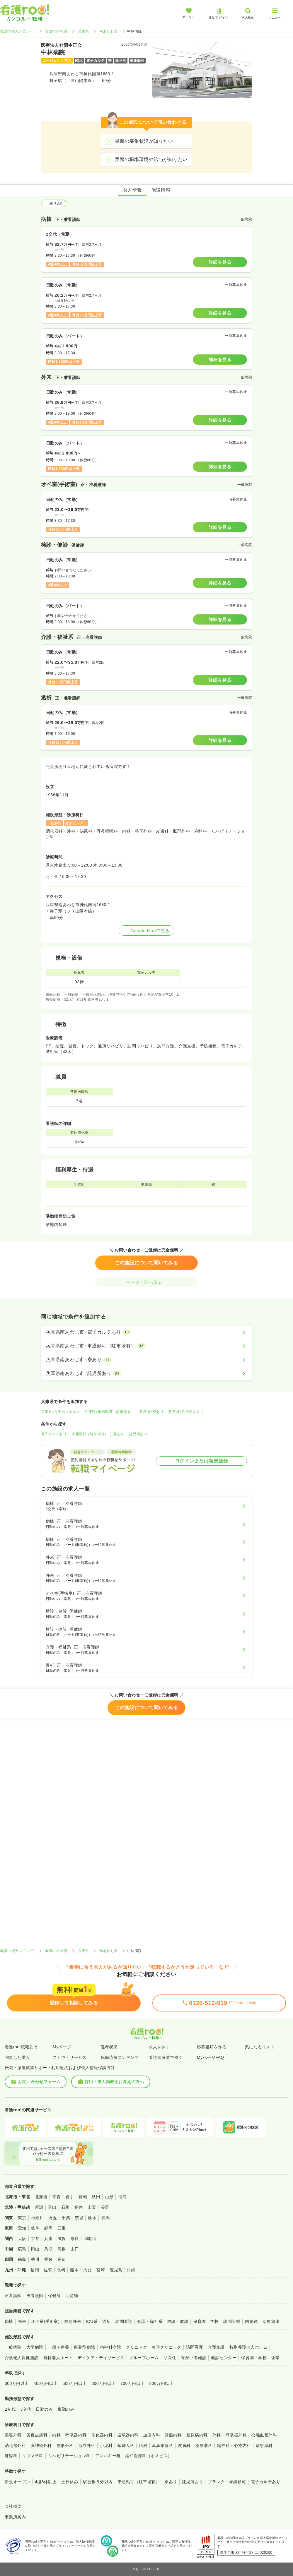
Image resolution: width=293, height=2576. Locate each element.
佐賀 (48, 2270)
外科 (216, 2435)
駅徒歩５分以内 (98, 2481)
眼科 (143, 2445)
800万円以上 (161, 2383)
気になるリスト (260, 2047)
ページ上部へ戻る (146, 1282)
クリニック (136, 2347)
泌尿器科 (203, 2445)
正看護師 (13, 2295)
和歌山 (90, 2238)
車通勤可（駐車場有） (89, 1434)
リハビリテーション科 (69, 2455)
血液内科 (151, 2435)
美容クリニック (166, 2347)
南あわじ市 (108, 31)
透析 (106, 2321)
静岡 (48, 2228)
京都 (35, 2238)
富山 (52, 2207)
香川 (35, 2259)
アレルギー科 (108, 2455)
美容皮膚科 (36, 2435)
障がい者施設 (193, 2357)
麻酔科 (11, 2455)
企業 (275, 2357)
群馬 (105, 2217)
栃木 (92, 2217)
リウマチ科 (32, 2455)
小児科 (106, 2445)
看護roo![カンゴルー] (17, 31)
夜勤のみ (65, 2409)
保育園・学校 (206, 2321)
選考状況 (109, 2047)
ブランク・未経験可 (227, 2481)
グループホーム (144, 2357)
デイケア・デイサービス (101, 2357)
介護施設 (216, 2347)
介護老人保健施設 (22, 2357)
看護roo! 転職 (56, 31)
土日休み (69, 2481)
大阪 (22, 2238)
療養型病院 (84, 2347)
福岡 (34, 2270)
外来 (22, 2321)
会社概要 (13, 2506)
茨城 (79, 2217)
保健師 (54, 2295)
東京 (22, 2217)
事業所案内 (15, 2517)
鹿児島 (116, 2270)
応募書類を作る (211, 2047)
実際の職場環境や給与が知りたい (151, 159)
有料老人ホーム (58, 2357)
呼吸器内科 (75, 2435)
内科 (56, 2435)
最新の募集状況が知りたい (144, 141)
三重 (61, 2228)
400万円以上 (46, 2383)
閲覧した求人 (17, 2057)
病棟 (9, 2321)
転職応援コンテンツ (120, 2057)
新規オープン (17, 2481)
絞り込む (54, 203)
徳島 (22, 2259)
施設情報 (161, 190)
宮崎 (100, 2270)
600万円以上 (103, 2383)
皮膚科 (184, 2445)
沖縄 (131, 2270)
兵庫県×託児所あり (184, 1412)
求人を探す (159, 2047)
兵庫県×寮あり (151, 1412)
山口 (75, 2248)
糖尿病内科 (196, 2435)
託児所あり (138, 1434)
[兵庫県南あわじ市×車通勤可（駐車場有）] (146, 1346)
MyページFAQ (210, 2057)
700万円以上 (132, 2383)
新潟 (39, 2207)
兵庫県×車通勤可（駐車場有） (109, 1412)
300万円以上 (17, 2383)
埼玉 (52, 2217)
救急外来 (72, 2321)
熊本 (74, 2270)
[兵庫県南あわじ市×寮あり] (146, 1359)
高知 (61, 2259)
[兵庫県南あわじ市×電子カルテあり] (146, 1332)
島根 (61, 2248)
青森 (56, 2196)
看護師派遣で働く (166, 2057)
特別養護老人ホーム (248, 2347)
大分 (87, 2270)
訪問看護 (123, 2321)
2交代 (10, 2409)
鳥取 (48, 2248)
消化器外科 (15, 2445)
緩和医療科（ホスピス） (148, 2455)
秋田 (96, 2196)
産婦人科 (125, 2445)
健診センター (223, 2357)
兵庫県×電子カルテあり (60, 1412)
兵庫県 (83, 31)
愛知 (22, 2228)
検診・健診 (177, 2321)
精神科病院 (110, 2347)
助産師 (71, 2295)
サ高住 (169, 2357)
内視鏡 (251, 2321)
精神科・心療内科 (234, 2445)
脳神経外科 (41, 2445)
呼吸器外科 (236, 2435)
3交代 (25, 2409)
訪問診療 (231, 2321)
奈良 (75, 2238)
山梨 (92, 2207)
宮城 (83, 2196)
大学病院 (34, 2347)
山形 (109, 2196)
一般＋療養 (58, 2347)
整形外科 (65, 2445)
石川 (65, 2207)
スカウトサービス (70, 2057)
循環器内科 (127, 2435)
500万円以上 (74, 2383)
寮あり (118, 1434)
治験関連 (271, 2321)
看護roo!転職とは (21, 2047)
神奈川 (37, 2217)
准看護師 (34, 2295)
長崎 (61, 2270)
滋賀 (61, 2238)
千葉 (66, 2217)
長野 (105, 2207)
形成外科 (86, 2445)
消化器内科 (102, 2435)
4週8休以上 (46, 2481)
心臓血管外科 (264, 2435)
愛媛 (48, 2259)
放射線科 (264, 2445)
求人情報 (132, 190)
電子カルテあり (54, 1434)
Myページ (62, 2047)
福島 (122, 2196)
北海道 (41, 2196)
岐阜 (35, 2228)
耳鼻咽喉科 (162, 2445)
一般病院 (13, 2347)
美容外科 (13, 2435)
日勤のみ (44, 2409)
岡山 (35, 2248)
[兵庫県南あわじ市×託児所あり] (146, 1373)
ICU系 (92, 2321)
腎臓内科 (173, 2435)
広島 (22, 2248)
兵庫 (48, 2238)
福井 (78, 2207)
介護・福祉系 (150, 2321)
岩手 (69, 2196)
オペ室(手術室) (45, 2321)
